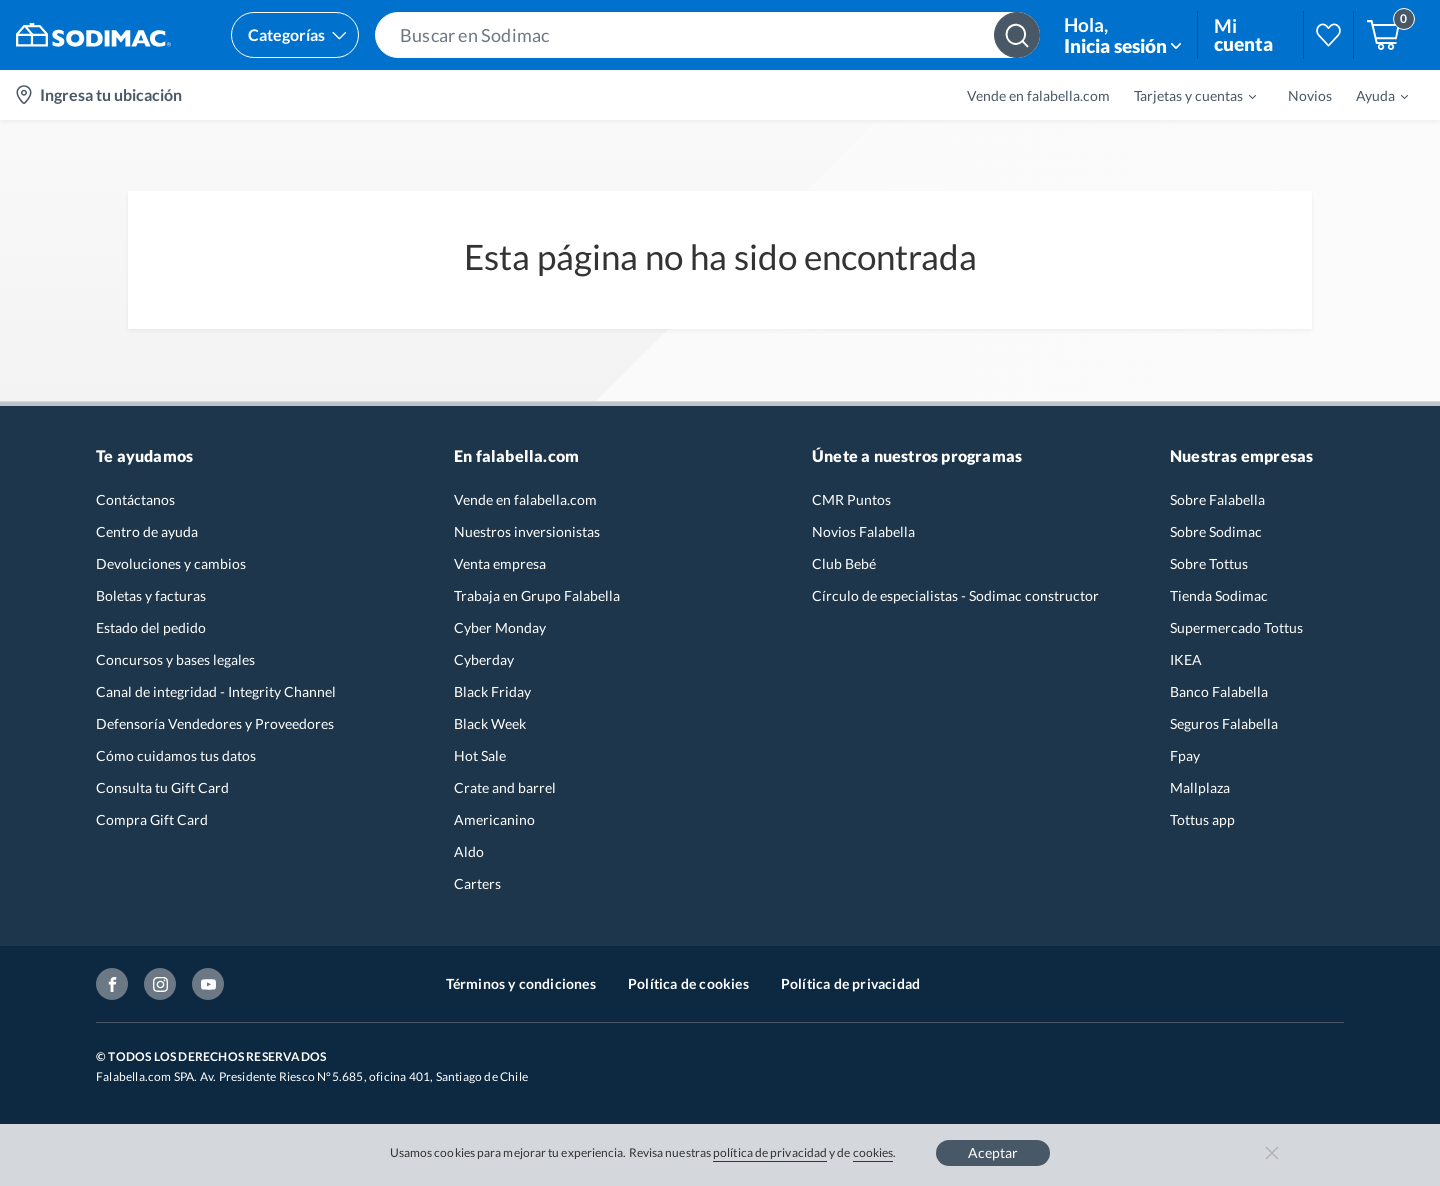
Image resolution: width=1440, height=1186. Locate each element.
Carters (477, 883)
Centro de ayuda (147, 531)
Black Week (490, 723)
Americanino (494, 819)
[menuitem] (1183, 95)
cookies (873, 1152)
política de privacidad (770, 1152)
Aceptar (993, 1152)
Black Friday (492, 691)
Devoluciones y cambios (171, 563)
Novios (1310, 95)
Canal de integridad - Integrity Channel (216, 691)
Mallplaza (1200, 787)
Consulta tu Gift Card (162, 787)
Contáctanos (135, 499)
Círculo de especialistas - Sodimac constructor (955, 595)
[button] (707, 35)
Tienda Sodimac (1219, 595)
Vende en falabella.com (1038, 95)
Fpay (1185, 755)
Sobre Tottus (1209, 563)
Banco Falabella (1219, 691)
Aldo (469, 851)
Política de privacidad (850, 983)
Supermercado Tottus (1236, 627)
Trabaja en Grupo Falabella (537, 595)
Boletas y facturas (151, 595)
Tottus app (1202, 819)
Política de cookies (688, 983)
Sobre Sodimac (1216, 531)
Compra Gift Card (152, 819)
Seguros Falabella (1224, 723)
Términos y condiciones (521, 983)
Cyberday (484, 659)
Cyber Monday (500, 627)
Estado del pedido (151, 627)
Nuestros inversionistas (527, 531)
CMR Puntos (851, 499)
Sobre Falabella (1217, 499)
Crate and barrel (505, 787)
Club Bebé (844, 563)
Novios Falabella (863, 531)
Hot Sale (480, 755)
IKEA (1186, 659)
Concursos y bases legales (175, 659)
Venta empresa (500, 563)
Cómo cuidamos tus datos (176, 755)
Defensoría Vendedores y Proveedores (215, 723)
